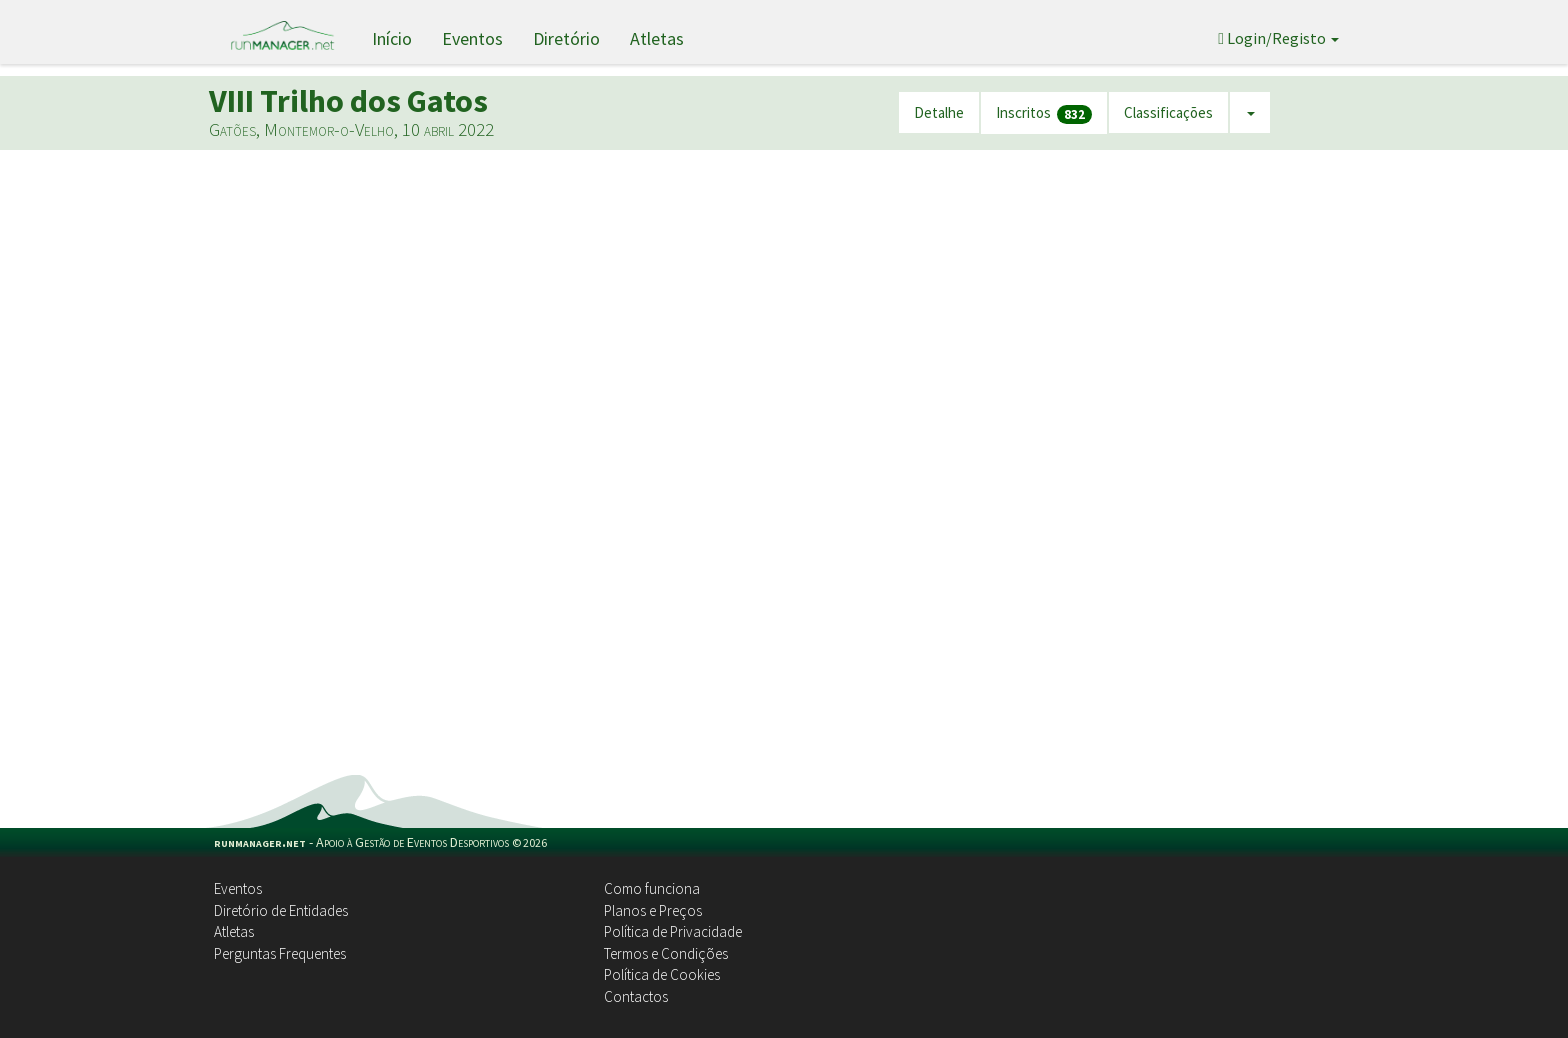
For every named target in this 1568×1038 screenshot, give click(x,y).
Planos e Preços (653, 910)
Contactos (636, 996)
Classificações (1168, 112)
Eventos (472, 38)
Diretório (566, 38)
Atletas (657, 38)
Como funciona (652, 888)
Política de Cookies (662, 974)
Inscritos (1044, 113)
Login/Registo (1278, 38)
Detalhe (939, 112)
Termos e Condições (666, 953)
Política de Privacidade (673, 931)
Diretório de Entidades (281, 910)
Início (392, 38)
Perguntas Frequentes (280, 953)
